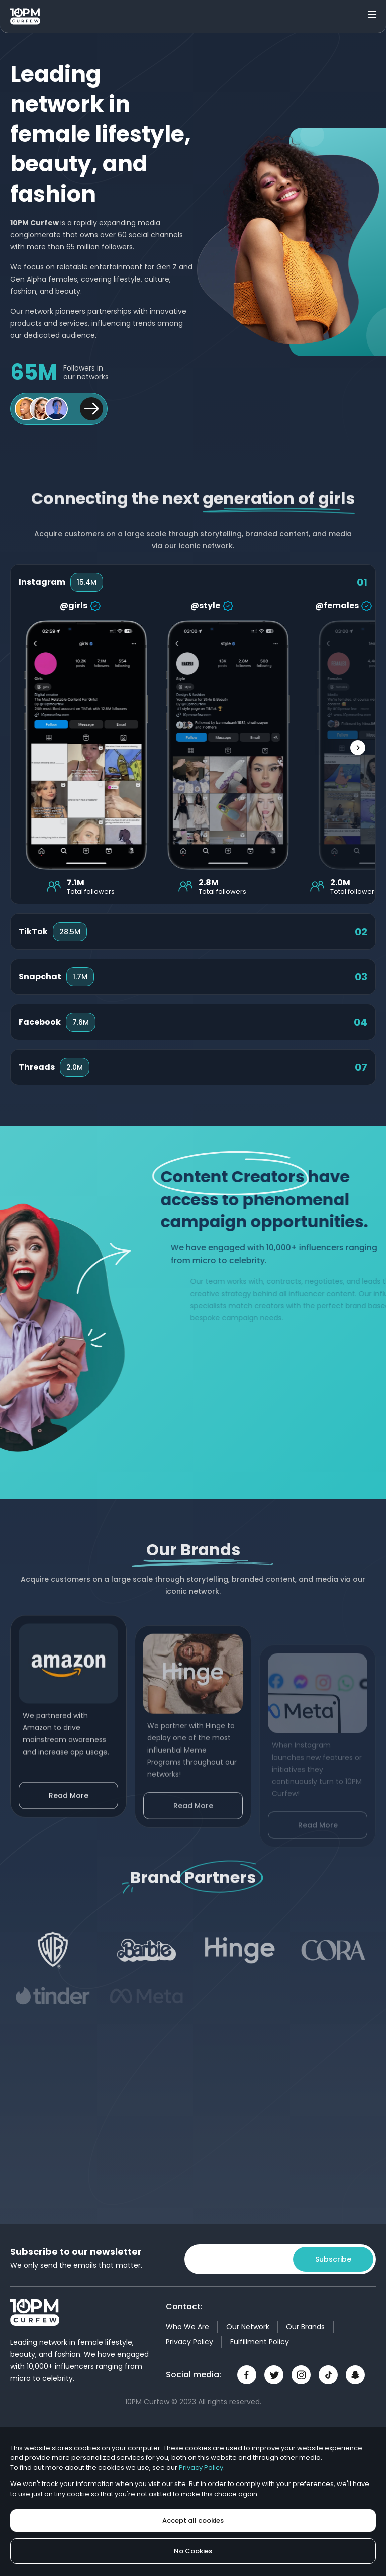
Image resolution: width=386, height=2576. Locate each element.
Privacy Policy (189, 2342)
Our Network (247, 2327)
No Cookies (193, 2551)
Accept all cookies (193, 2520)
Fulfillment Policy (259, 2342)
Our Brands (305, 2327)
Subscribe (333, 2259)
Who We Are (187, 2327)
